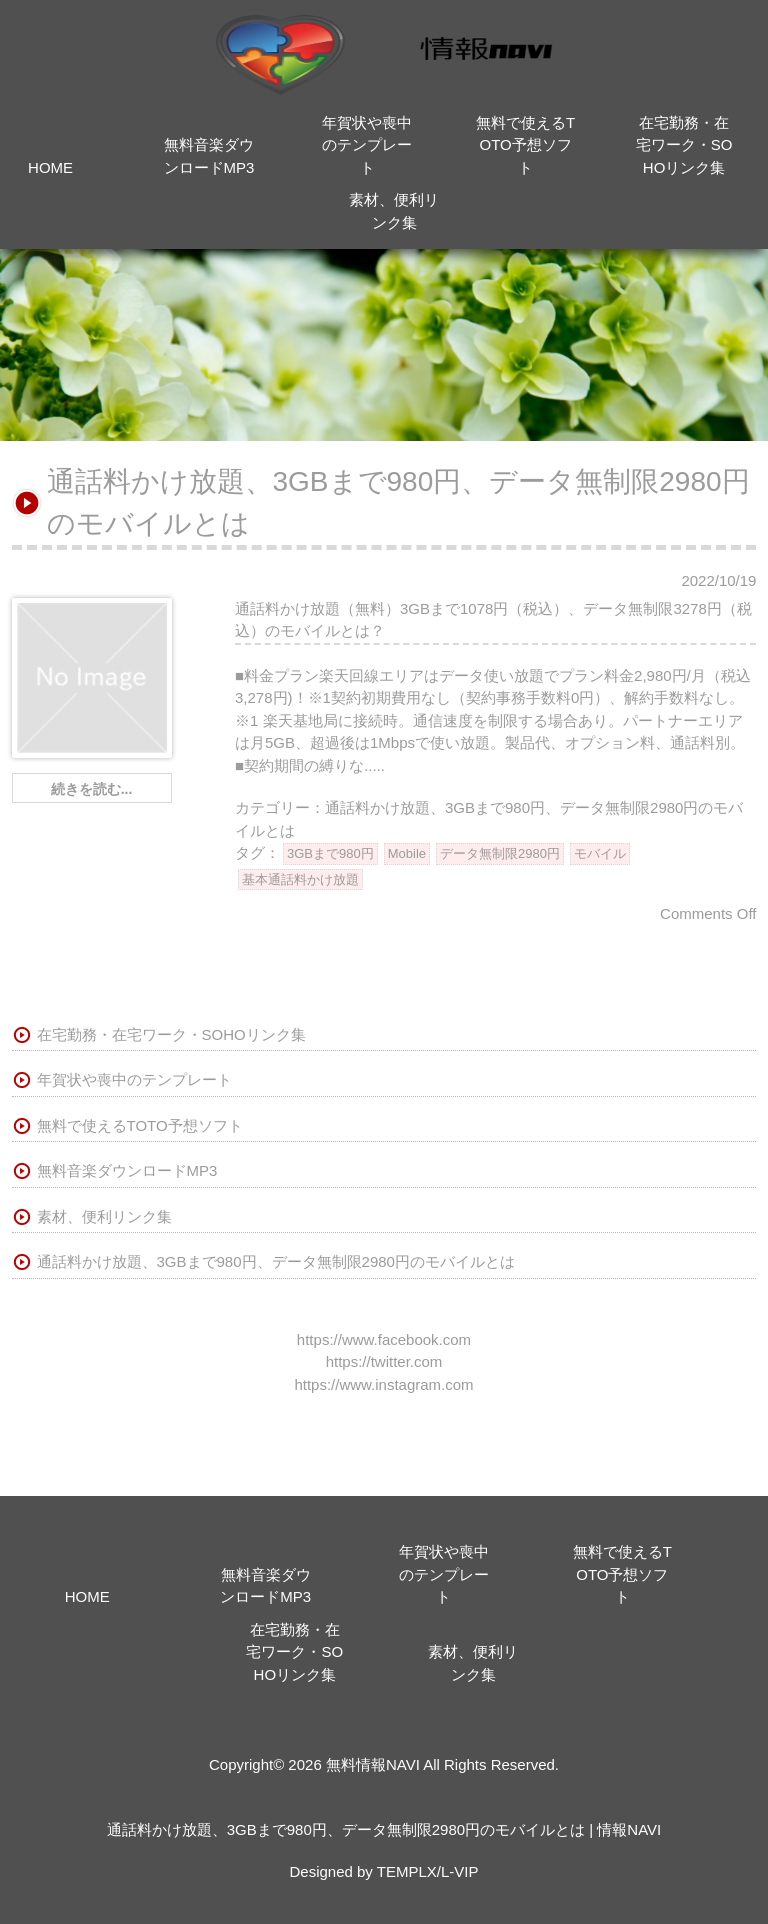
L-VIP (460, 1871)
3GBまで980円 (330, 853)
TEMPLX (407, 1871)
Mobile (407, 853)
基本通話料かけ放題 (300, 879)
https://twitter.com (384, 1361)
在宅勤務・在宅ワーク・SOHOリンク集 (684, 145)
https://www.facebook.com (384, 1339)
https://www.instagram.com (383, 1384)
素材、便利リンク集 (104, 1216)
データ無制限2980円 (500, 853)
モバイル (600, 853)
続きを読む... (92, 789)
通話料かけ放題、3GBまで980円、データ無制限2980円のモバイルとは (276, 1261)
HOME (50, 167)
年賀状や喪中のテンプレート (367, 145)
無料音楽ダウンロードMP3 (127, 1170)
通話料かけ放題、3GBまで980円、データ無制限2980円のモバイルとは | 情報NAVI (384, 1829)
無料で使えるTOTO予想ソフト (525, 145)
